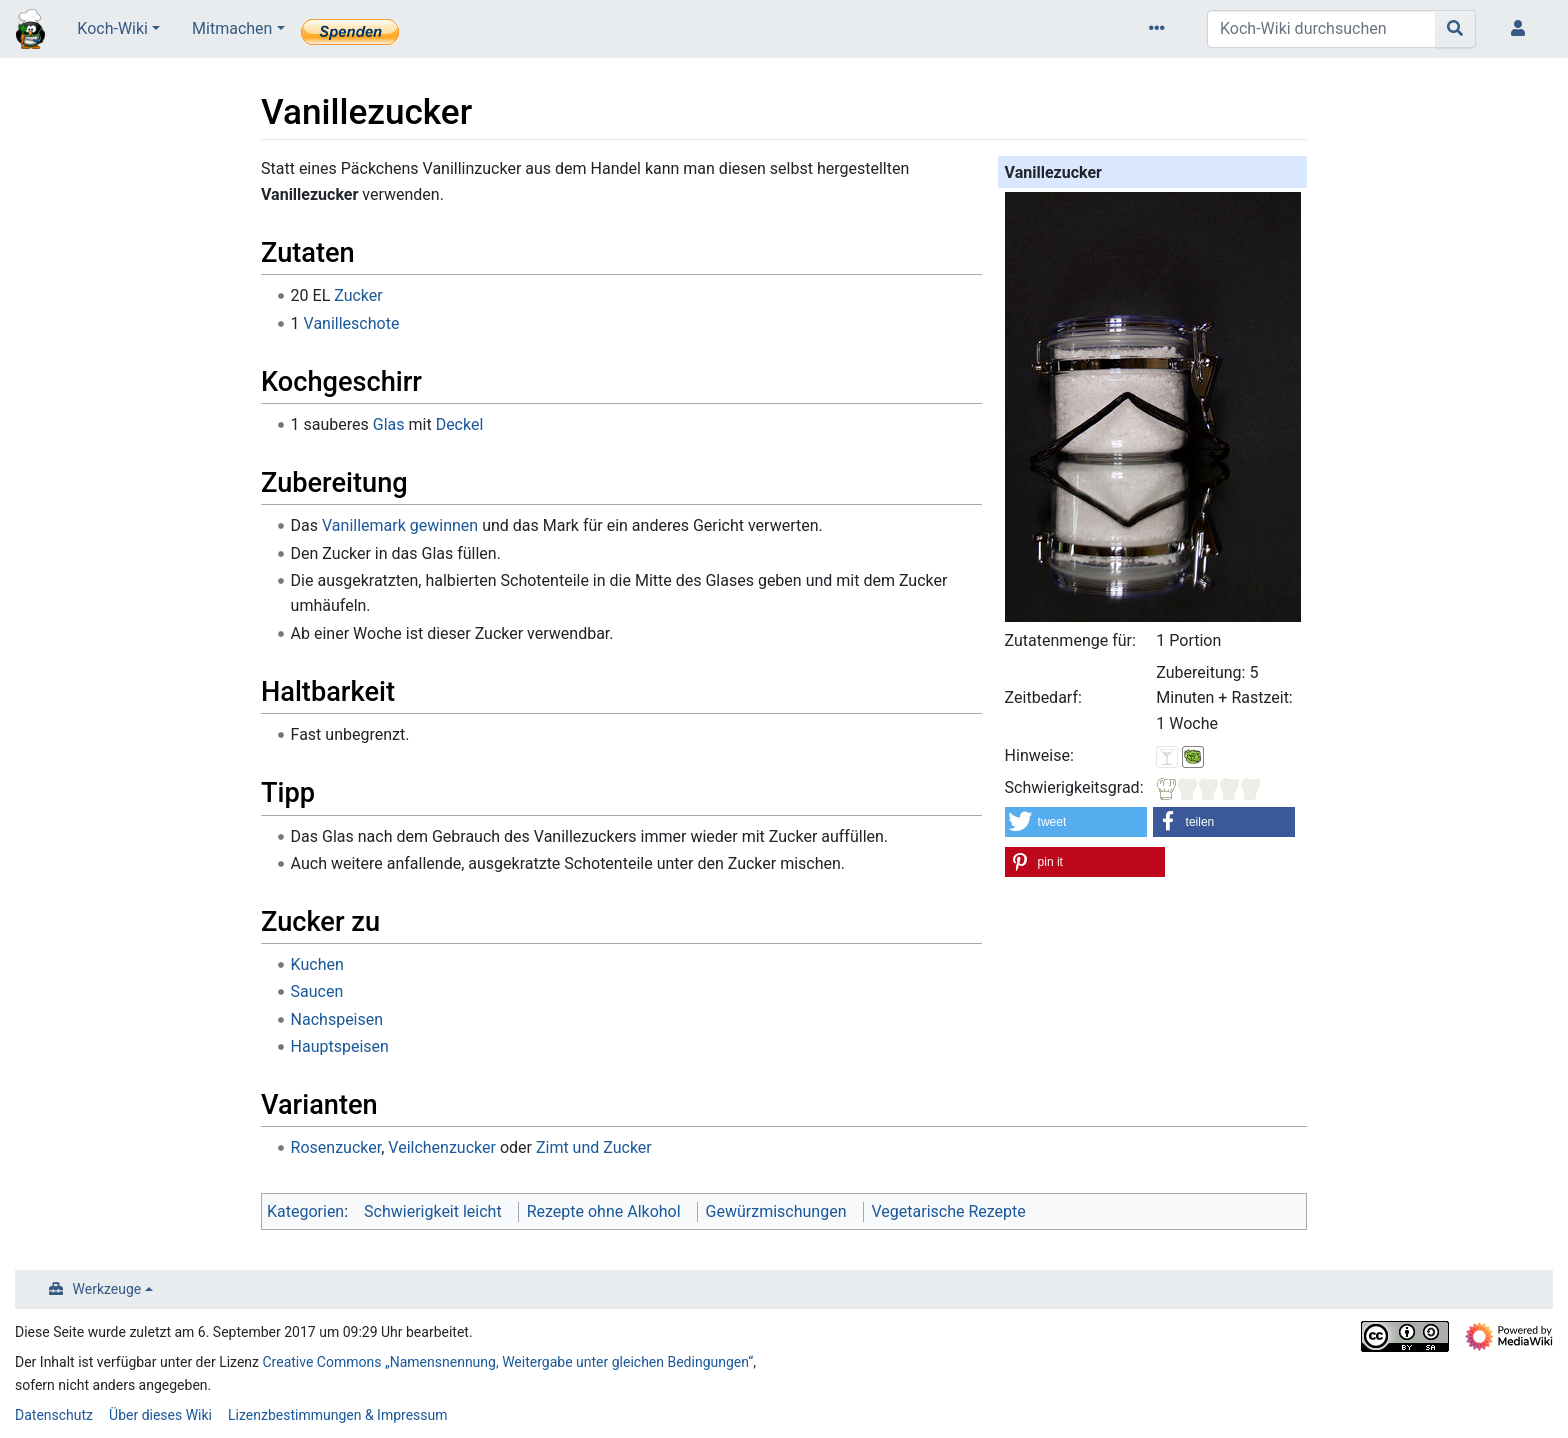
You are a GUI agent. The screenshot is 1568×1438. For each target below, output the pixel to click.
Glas (389, 424)
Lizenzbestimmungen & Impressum (337, 1415)
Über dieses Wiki (160, 1415)
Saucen (317, 991)
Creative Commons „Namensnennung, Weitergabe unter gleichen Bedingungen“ (508, 1362)
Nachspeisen (337, 1019)
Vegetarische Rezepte (949, 1211)
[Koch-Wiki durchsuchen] (1321, 29)
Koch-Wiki (112, 28)
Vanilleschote (352, 323)
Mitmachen (232, 28)
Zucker (358, 295)
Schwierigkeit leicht (433, 1211)
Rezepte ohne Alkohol (604, 1211)
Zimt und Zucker (594, 1147)
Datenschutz (54, 1415)
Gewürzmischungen (776, 1211)
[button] (1076, 822)
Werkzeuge (107, 1289)
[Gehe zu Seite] (1455, 29)
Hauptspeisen (340, 1046)
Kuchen (317, 964)
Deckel (460, 424)
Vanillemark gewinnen (400, 525)
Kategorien (305, 1211)
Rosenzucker (336, 1147)
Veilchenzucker (442, 1147)
